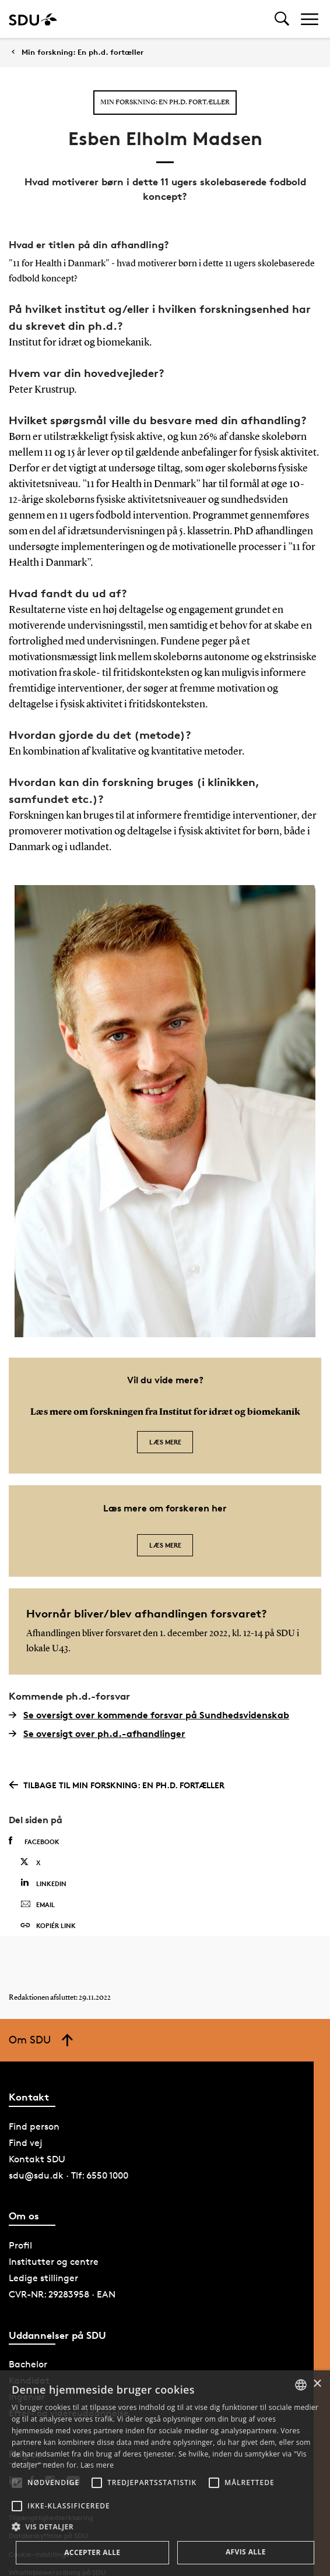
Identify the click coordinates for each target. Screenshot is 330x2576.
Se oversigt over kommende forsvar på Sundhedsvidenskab (149, 1715)
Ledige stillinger (43, 2277)
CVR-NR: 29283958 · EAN (62, 2294)
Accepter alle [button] (92, 2552)
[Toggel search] (282, 19)
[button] (17, 2482)
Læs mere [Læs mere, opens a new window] (97, 2465)
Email (37, 1904)
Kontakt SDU (37, 2159)
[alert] (165, 2473)
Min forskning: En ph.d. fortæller (82, 52)
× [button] (317, 2384)
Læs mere (165, 1441)
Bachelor (28, 2364)
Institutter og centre (54, 2261)
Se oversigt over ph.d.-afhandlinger (97, 1733)
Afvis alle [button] (246, 2552)
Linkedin (43, 1883)
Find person (34, 2126)
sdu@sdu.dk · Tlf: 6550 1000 (68, 2175)
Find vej (26, 2142)
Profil (20, 2245)
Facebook (34, 1841)
